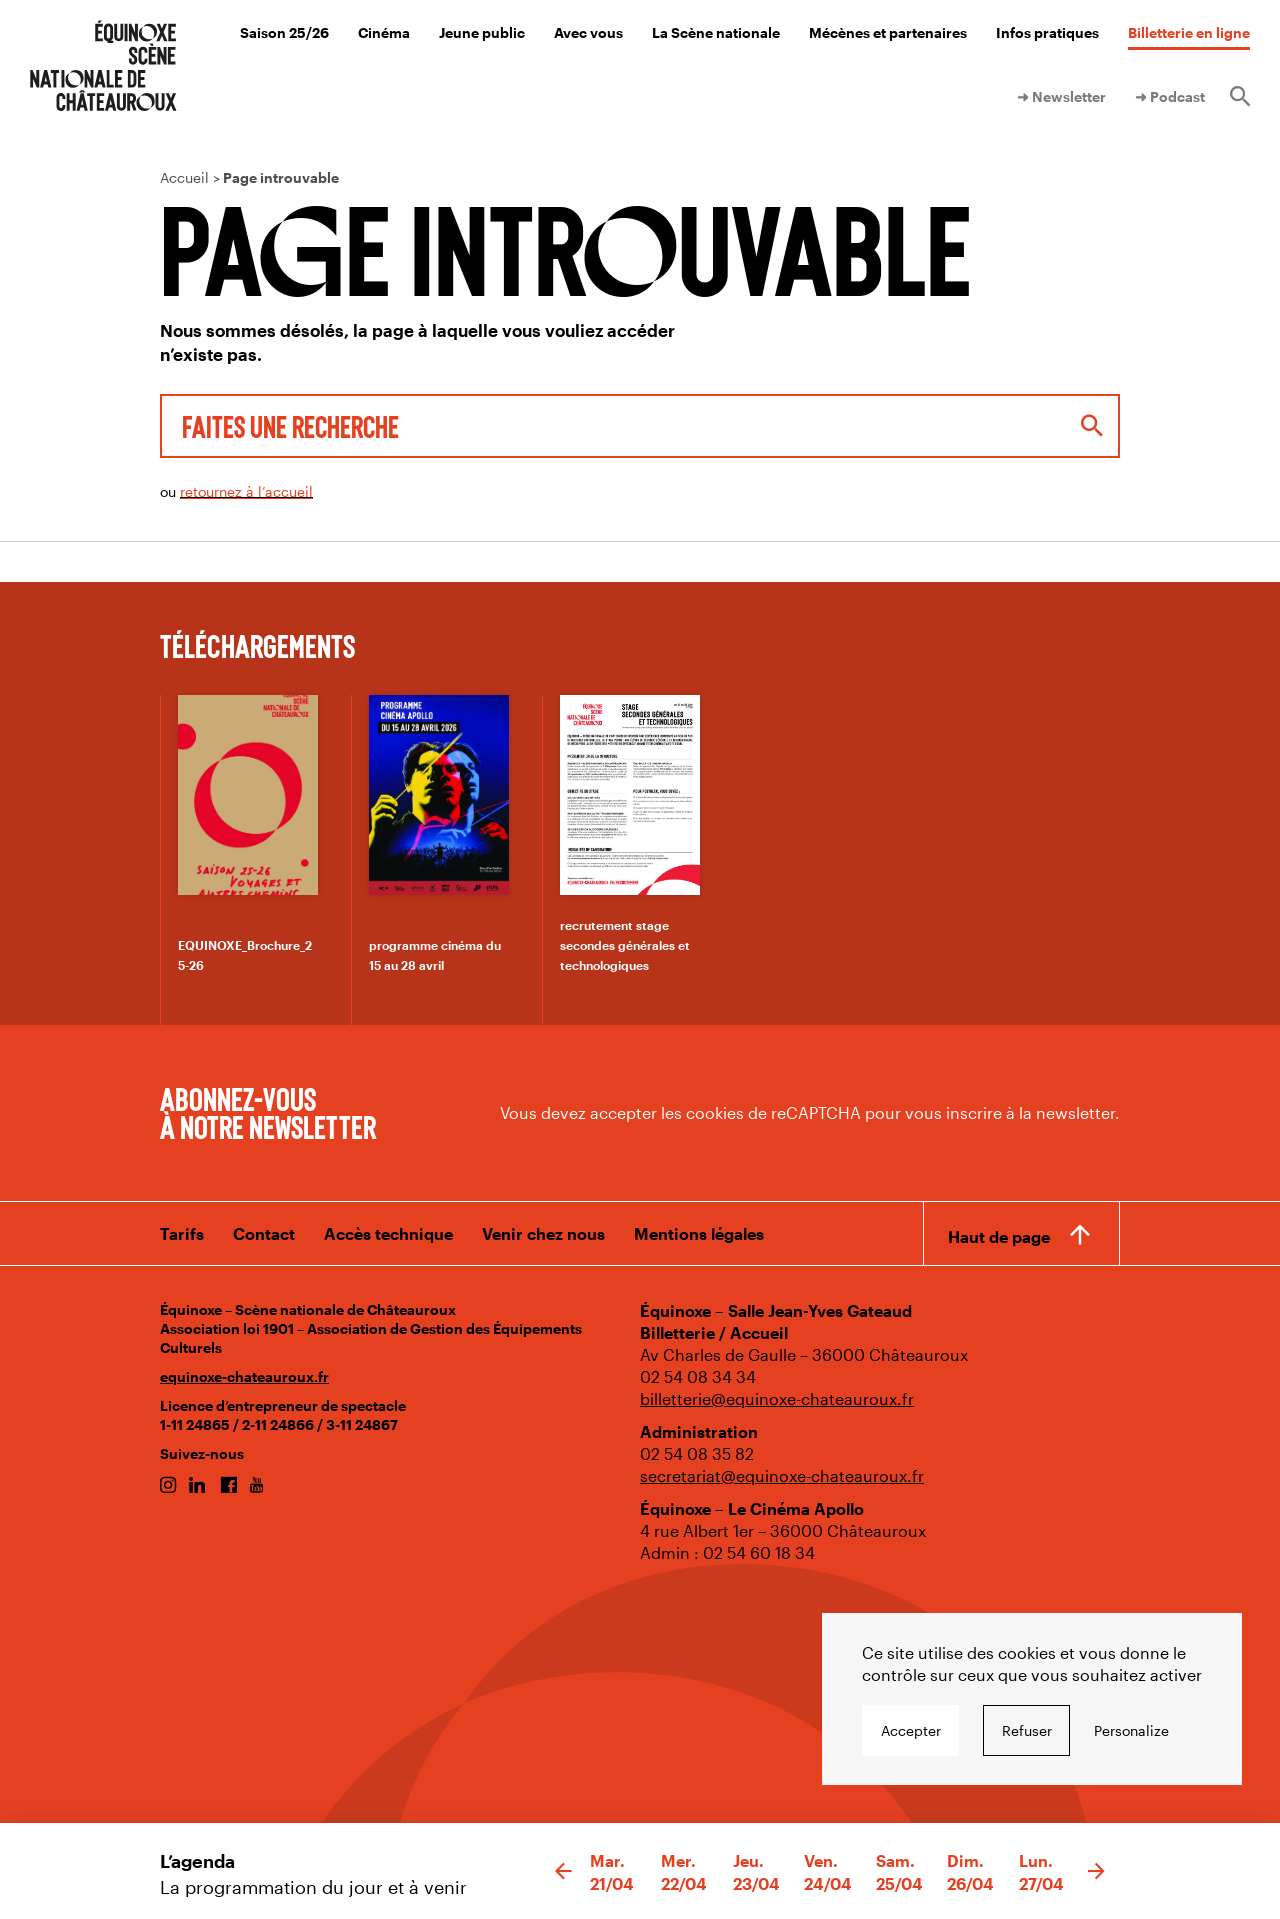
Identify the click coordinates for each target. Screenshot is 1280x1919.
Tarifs (182, 1233)
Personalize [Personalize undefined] (1131, 1730)
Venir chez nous (543, 1233)
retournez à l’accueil (246, 491)
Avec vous (588, 32)
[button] (563, 1872)
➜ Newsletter (1061, 96)
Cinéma (384, 32)
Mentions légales (699, 1233)
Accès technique (388, 1233)
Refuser (1027, 1730)
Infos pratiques (1047, 32)
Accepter (911, 1730)
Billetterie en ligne (1189, 32)
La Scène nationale (716, 32)
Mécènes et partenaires (888, 32)
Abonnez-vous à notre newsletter (268, 1112)
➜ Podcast (1170, 96)
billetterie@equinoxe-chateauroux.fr (777, 1398)
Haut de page (999, 1236)
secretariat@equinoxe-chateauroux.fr (782, 1475)
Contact (264, 1233)
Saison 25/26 (284, 32)
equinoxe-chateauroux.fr (244, 1376)
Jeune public (482, 32)
